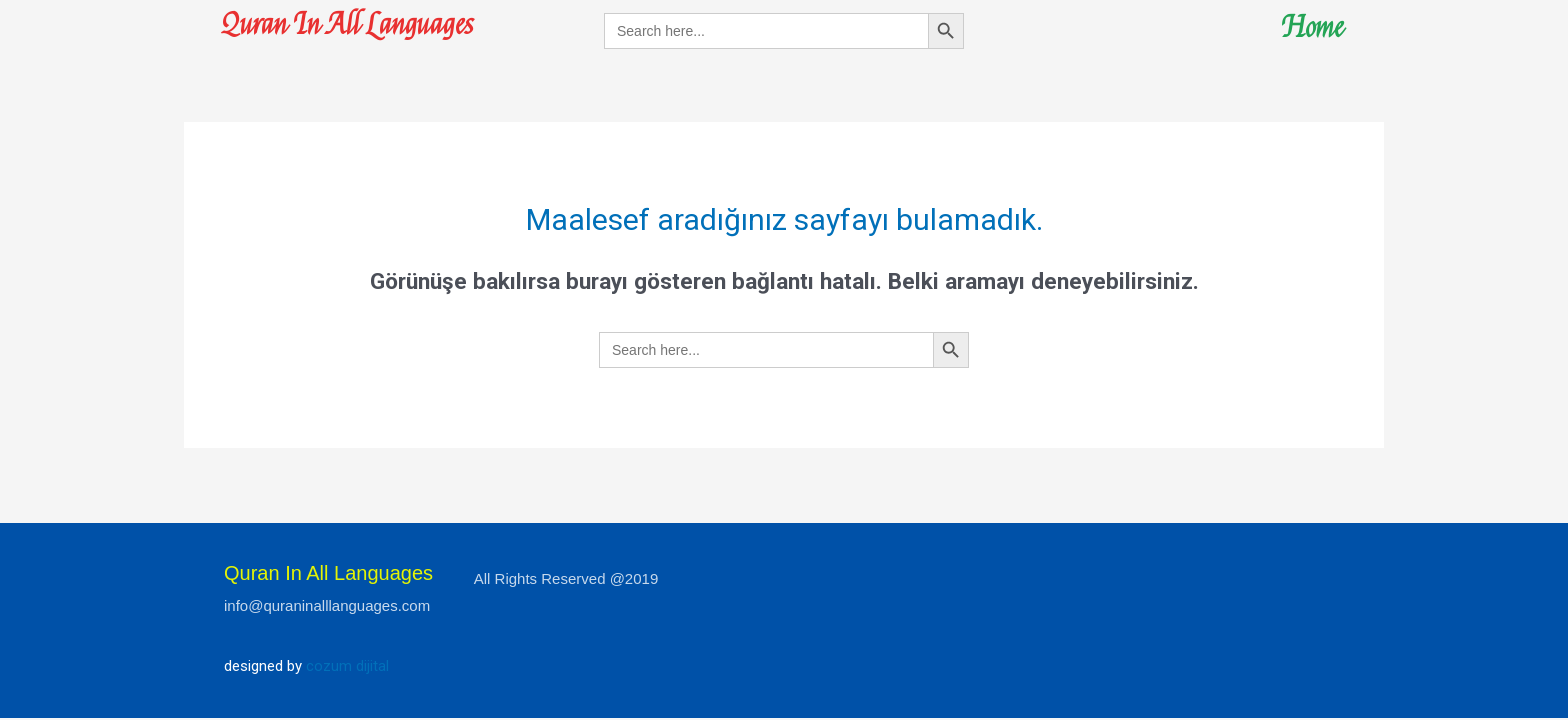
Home (1311, 27)
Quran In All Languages (353, 24)
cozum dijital (347, 666)
